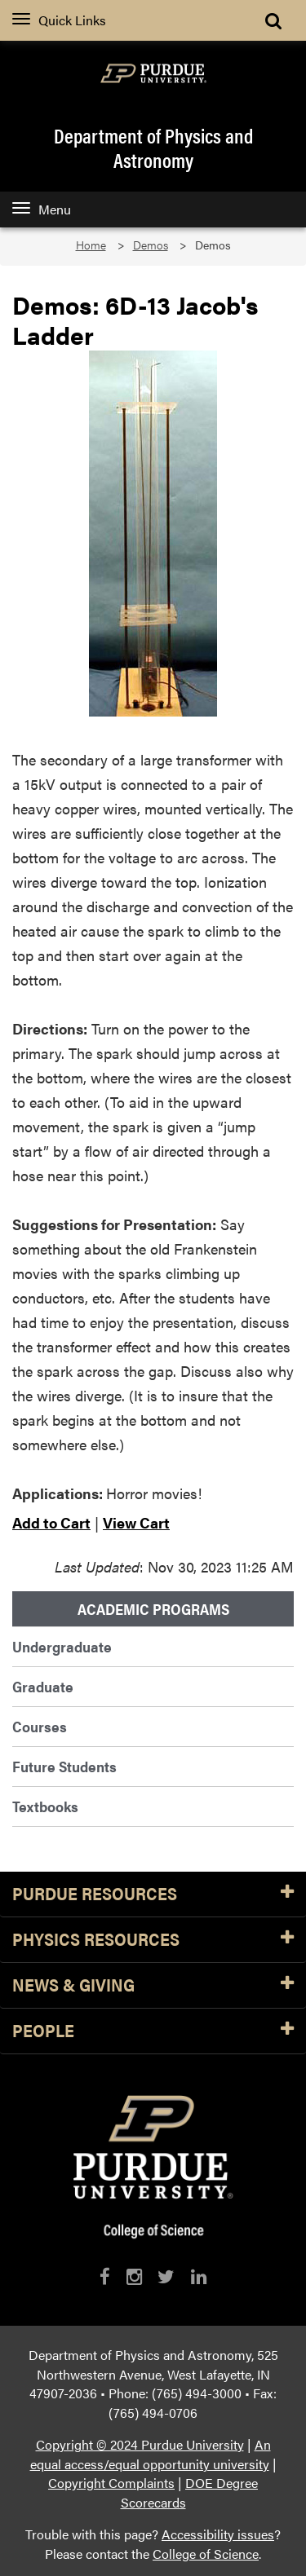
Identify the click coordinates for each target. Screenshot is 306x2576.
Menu (41, 209)
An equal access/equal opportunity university (150, 2454)
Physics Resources (153, 1940)
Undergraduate (62, 1646)
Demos (150, 245)
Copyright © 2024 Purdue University (140, 2444)
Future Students (64, 1766)
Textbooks (45, 1806)
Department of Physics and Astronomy (153, 147)
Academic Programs (153, 1609)
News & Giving (153, 1985)
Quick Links (59, 20)
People (153, 2031)
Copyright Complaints (111, 2482)
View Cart (136, 1522)
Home (91, 245)
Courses (39, 1726)
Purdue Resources (153, 1894)
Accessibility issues (218, 2534)
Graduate (42, 1686)
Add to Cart (51, 1522)
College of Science (206, 2553)
